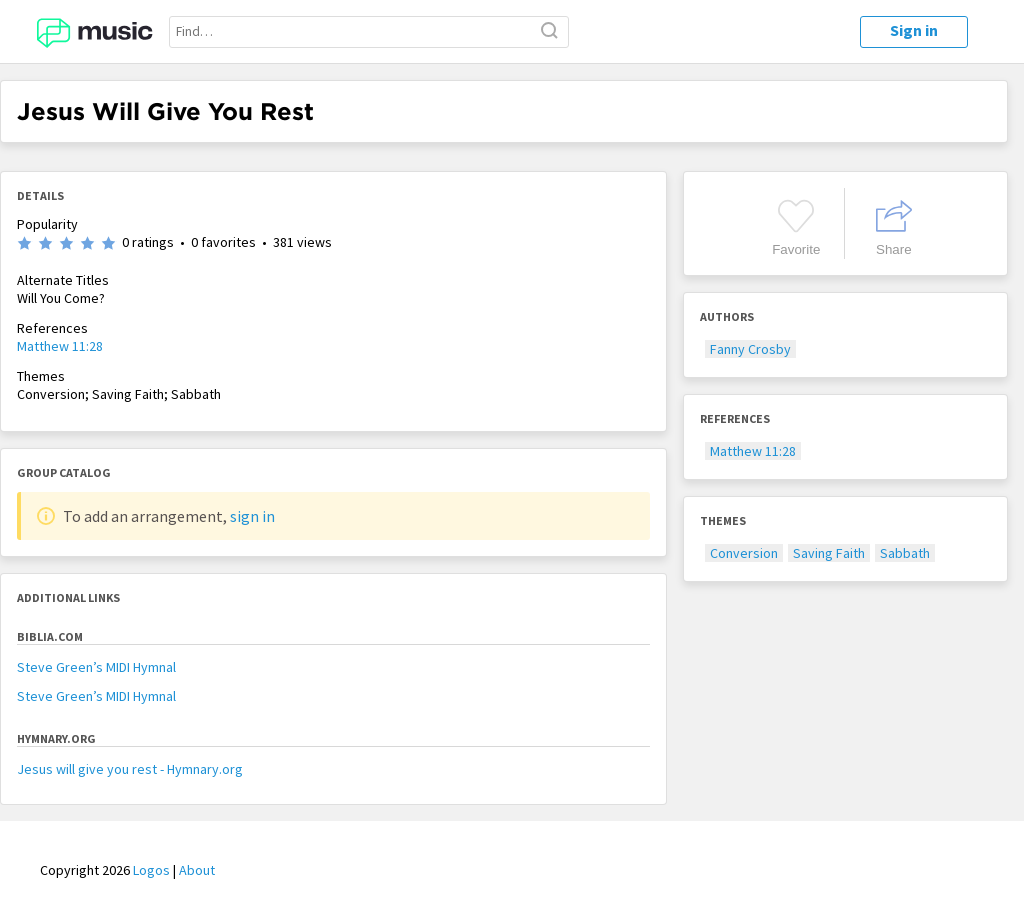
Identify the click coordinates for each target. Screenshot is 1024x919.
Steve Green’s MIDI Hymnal (96, 667)
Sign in (914, 30)
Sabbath (905, 553)
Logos (151, 870)
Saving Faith (829, 553)
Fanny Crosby (750, 349)
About (197, 870)
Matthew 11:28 (60, 346)
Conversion (744, 553)
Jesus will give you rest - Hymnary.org (130, 769)
